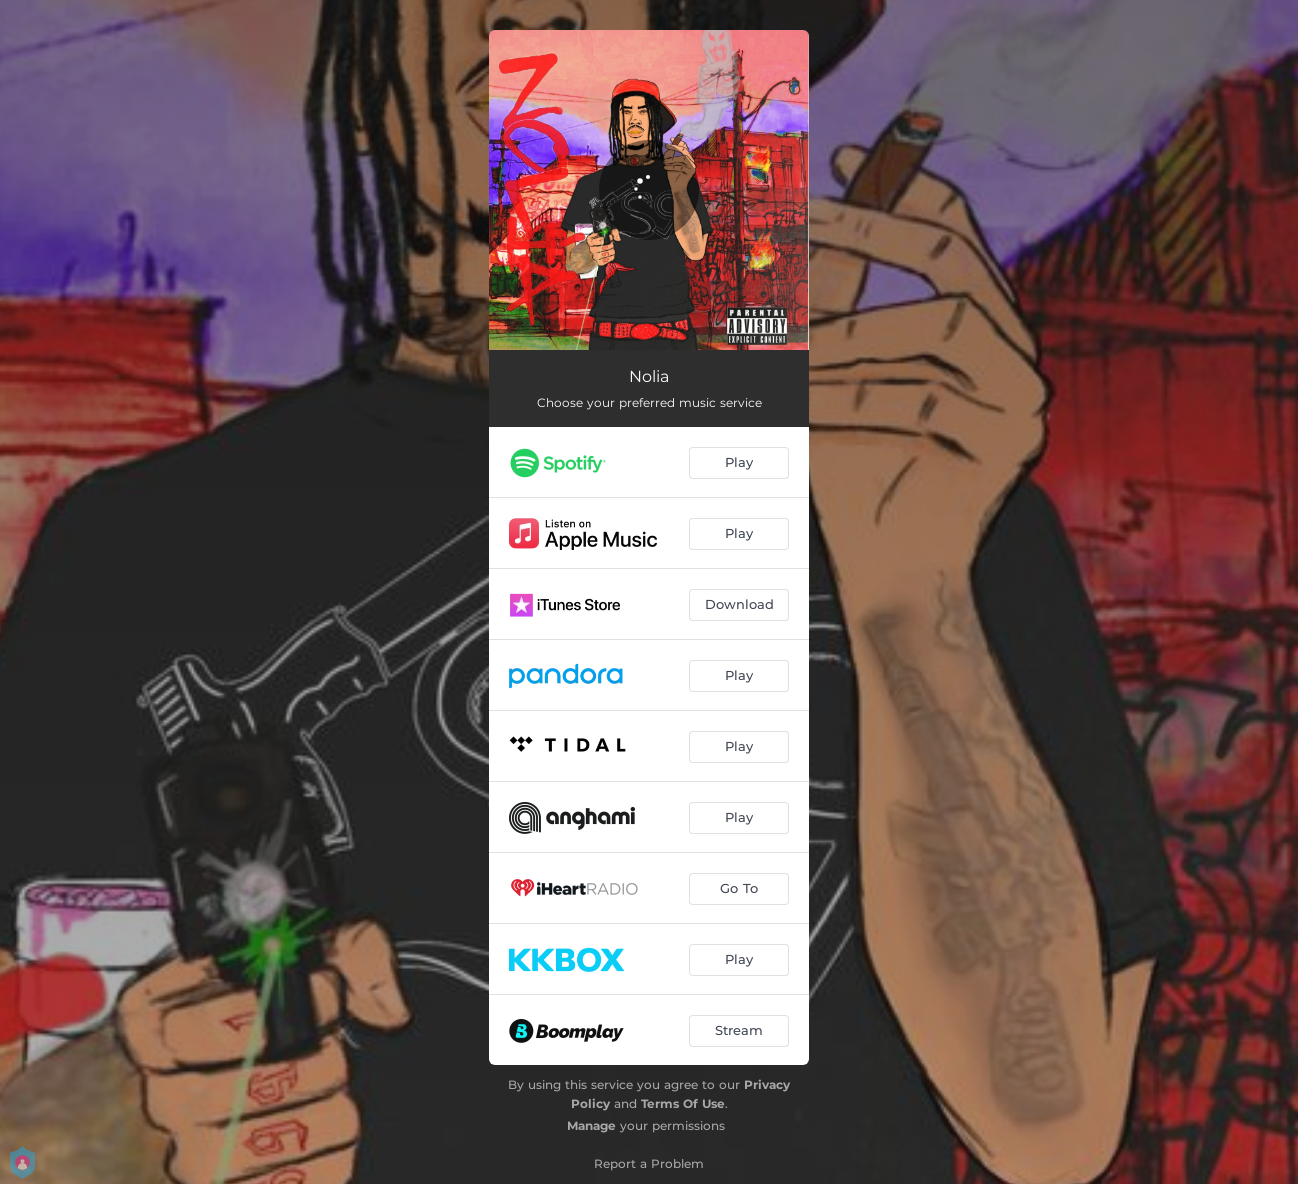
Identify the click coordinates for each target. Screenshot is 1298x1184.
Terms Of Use (683, 1103)
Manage (591, 1125)
